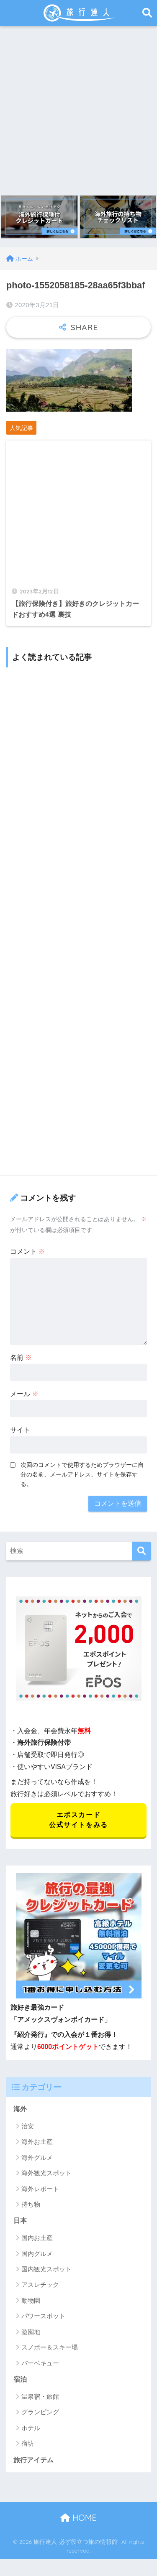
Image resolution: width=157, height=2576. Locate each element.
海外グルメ (37, 2157)
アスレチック (40, 2284)
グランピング (40, 2412)
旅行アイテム (33, 2460)
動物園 (30, 2300)
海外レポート (40, 2188)
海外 (20, 2109)
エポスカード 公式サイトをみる (78, 1819)
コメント (27, 1251)
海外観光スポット (46, 2172)
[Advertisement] (78, 108)
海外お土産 (37, 2141)
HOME (78, 2517)
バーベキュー (40, 2363)
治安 (27, 2126)
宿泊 (20, 2379)
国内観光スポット (46, 2269)
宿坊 (27, 2443)
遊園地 (30, 2331)
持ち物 (30, 2204)
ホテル (30, 2427)
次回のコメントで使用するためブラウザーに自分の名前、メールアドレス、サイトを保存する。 (82, 1474)
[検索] (141, 1551)
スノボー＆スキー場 (49, 2347)
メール (24, 1393)
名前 (21, 1357)
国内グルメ (37, 2253)
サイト (20, 1429)
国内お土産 (37, 2237)
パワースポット (43, 2315)
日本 (20, 2220)
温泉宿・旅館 (40, 2396)
